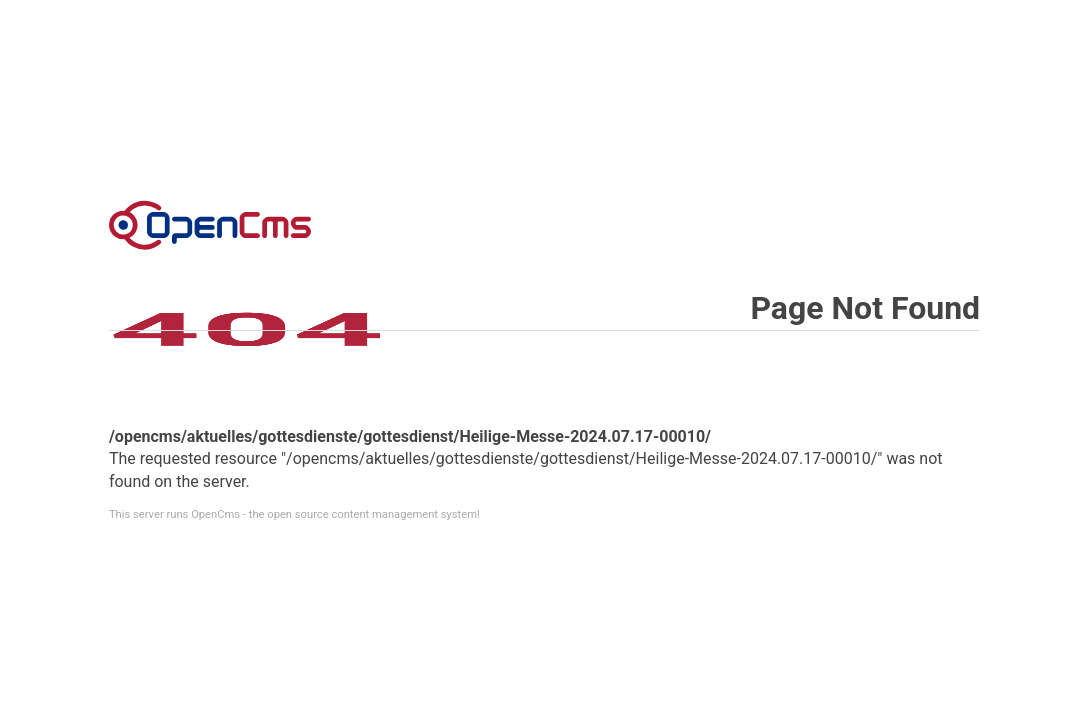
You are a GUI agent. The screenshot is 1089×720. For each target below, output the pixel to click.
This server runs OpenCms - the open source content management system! (294, 514)
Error (210, 225)
